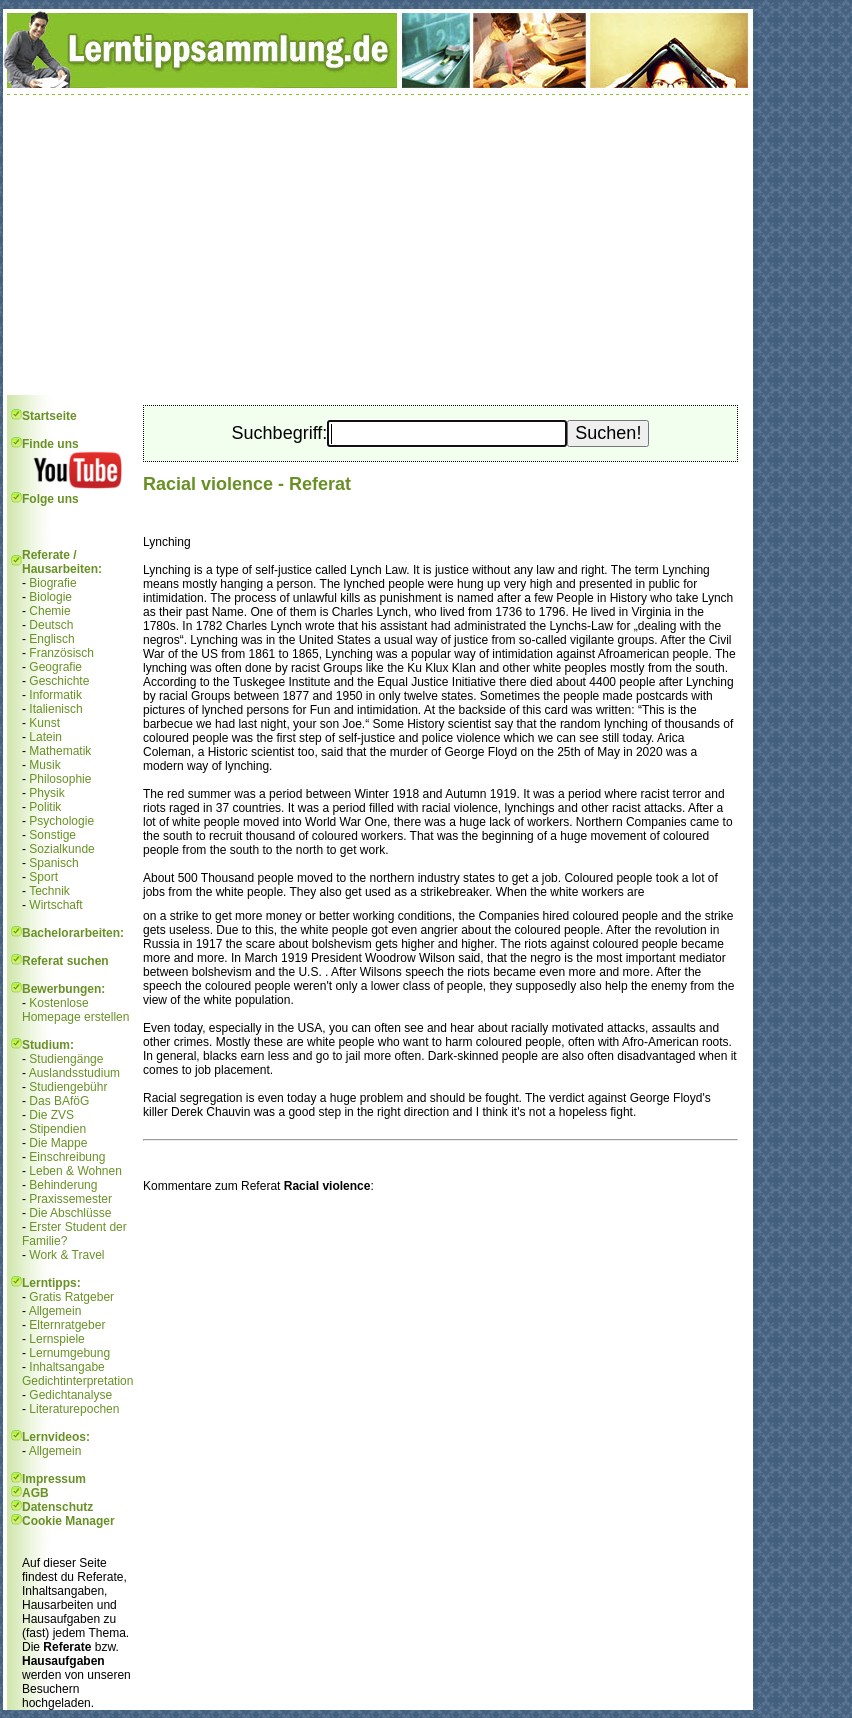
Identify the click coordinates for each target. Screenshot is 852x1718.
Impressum (54, 1479)
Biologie (50, 597)
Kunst (44, 723)
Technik (49, 891)
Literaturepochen (74, 1409)
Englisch (51, 639)
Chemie (49, 611)
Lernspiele (56, 1339)
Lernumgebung (69, 1353)
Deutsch (51, 625)
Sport (43, 877)
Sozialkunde (61, 849)
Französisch (61, 653)
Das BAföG (59, 1101)
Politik (45, 807)
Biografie (52, 583)
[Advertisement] (378, 245)
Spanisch (53, 863)
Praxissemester (70, 1199)
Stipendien (57, 1129)
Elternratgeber (67, 1325)
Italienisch (55, 709)
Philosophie (60, 779)
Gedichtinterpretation (77, 1381)
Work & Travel (66, 1255)
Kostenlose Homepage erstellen (75, 1010)
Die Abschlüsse (70, 1213)
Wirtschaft (55, 905)
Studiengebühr (68, 1087)
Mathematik (60, 751)
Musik (44, 765)
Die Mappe (58, 1143)
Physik (46, 793)
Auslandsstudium (74, 1073)
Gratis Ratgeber (71, 1297)
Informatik (55, 695)
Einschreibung (67, 1157)
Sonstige (52, 835)
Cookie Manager (68, 1521)
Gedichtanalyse (70, 1395)
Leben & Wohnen (75, 1171)
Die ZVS (51, 1115)
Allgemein (55, 1311)
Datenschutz (57, 1507)
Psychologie (61, 821)
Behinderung (63, 1185)
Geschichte (59, 681)
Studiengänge (66, 1059)
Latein (45, 737)
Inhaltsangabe (66, 1367)
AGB (35, 1493)
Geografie (55, 667)
